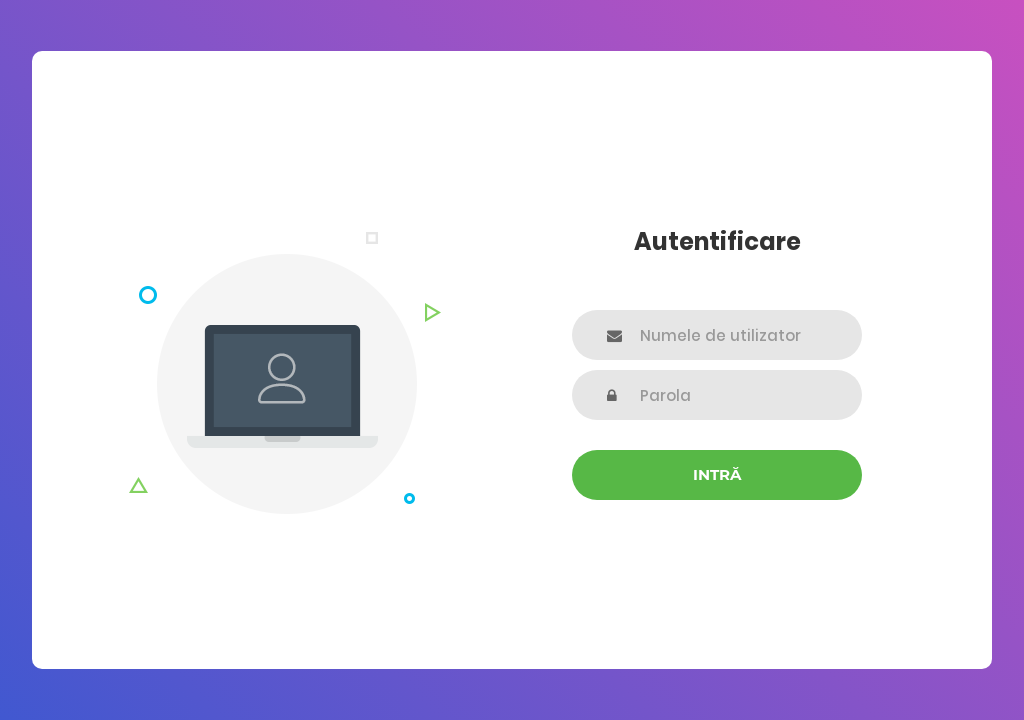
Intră (717, 474)
